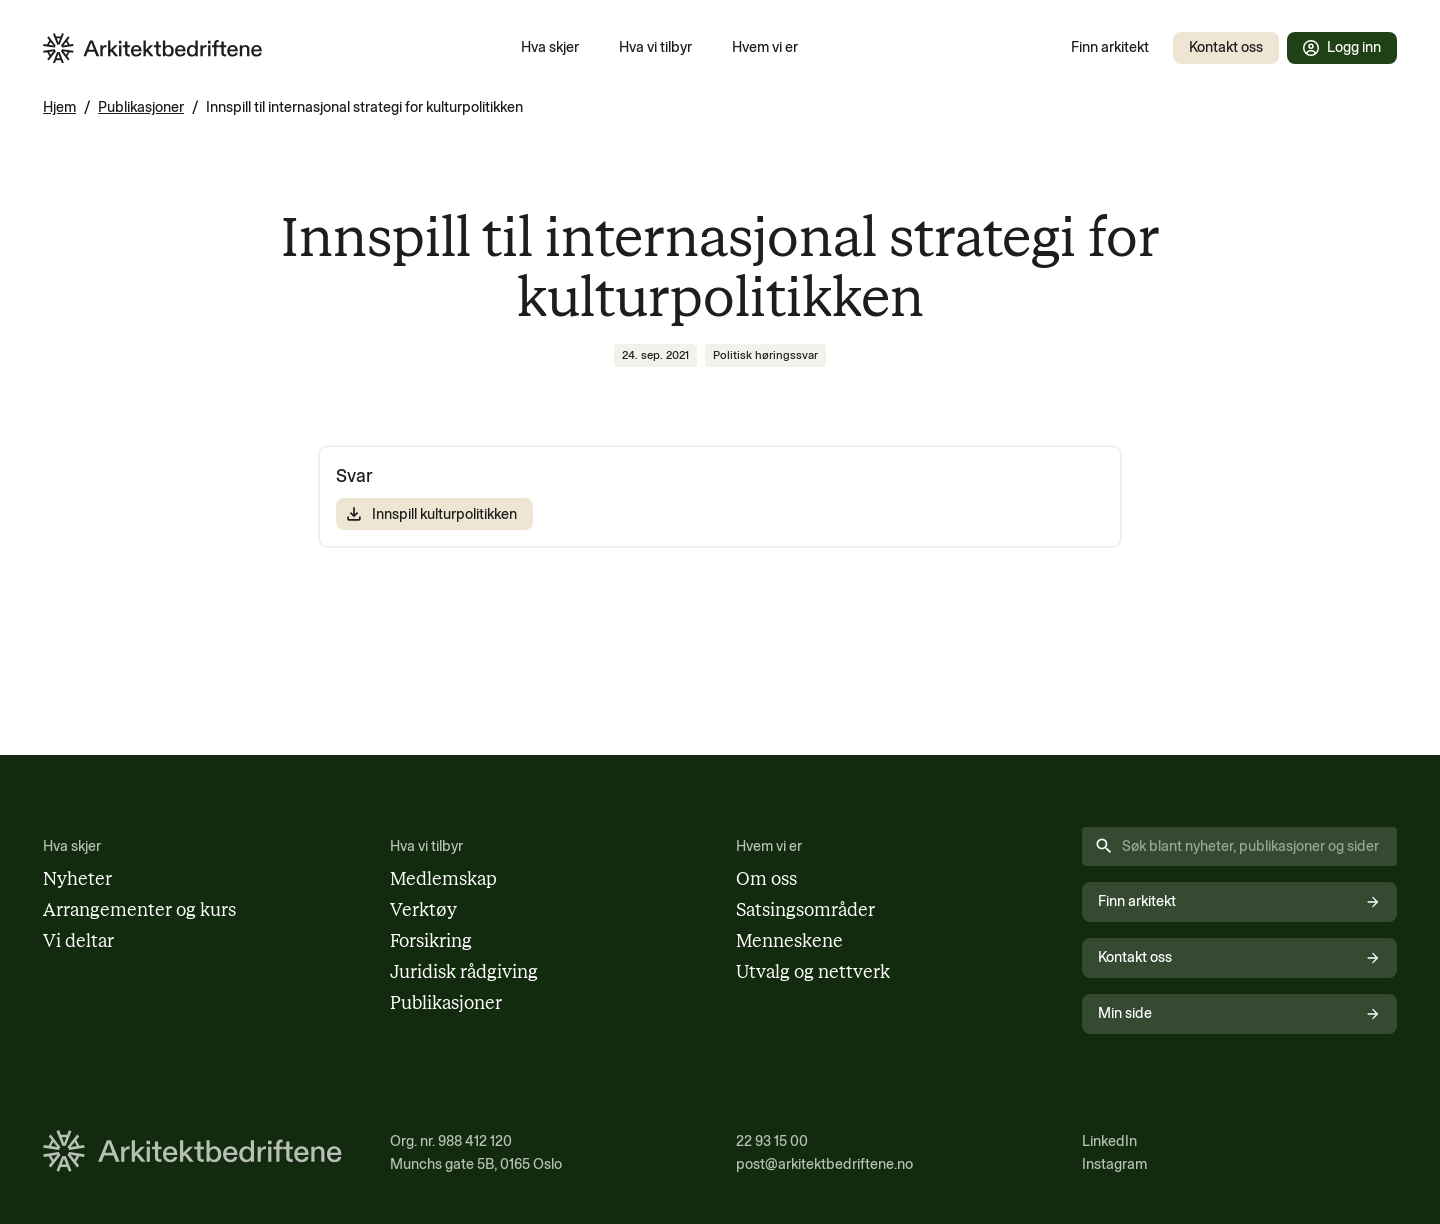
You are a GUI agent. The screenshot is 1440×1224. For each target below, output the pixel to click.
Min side (1239, 1013)
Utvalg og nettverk (813, 972)
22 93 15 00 (772, 1141)
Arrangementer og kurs (139, 910)
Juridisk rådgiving (464, 972)
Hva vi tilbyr (655, 47)
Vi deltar (78, 941)
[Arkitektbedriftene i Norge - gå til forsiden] (153, 48)
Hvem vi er (765, 47)
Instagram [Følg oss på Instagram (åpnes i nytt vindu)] (1114, 1164)
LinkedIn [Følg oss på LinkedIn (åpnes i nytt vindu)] (1109, 1141)
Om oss (766, 879)
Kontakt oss (1226, 47)
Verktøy (423, 910)
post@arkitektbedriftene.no (824, 1164)
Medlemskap (443, 879)
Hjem (59, 107)
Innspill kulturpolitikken (430, 514)
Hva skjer (550, 47)
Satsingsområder (805, 910)
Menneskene (789, 941)
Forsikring (431, 941)
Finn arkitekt (1110, 47)
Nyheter (77, 879)
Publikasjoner (141, 107)
